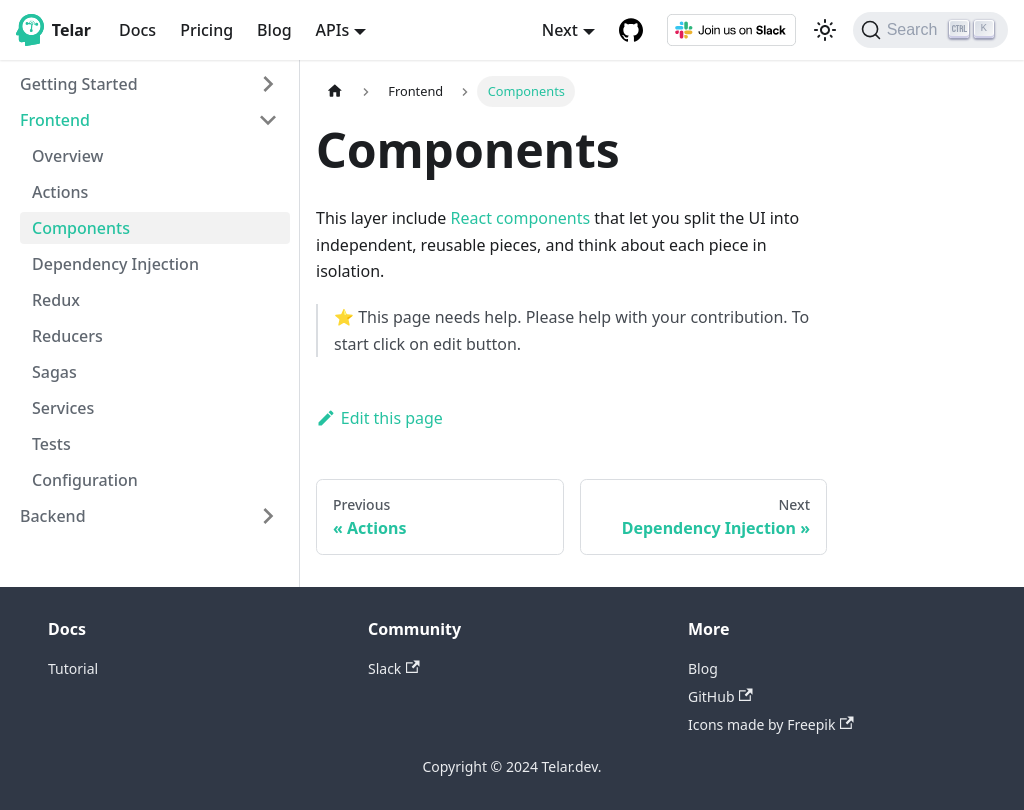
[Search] (930, 30)
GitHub (720, 696)
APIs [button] (333, 30)
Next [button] (560, 30)
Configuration (85, 480)
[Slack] (732, 30)
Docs (137, 30)
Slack (394, 668)
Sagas (54, 372)
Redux (56, 300)
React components (521, 218)
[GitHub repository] (631, 30)
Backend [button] (53, 516)
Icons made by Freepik (771, 724)
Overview (67, 156)
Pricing (206, 30)
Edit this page (379, 418)
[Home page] (335, 91)
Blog (274, 30)
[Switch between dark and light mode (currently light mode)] (825, 30)
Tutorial (73, 668)
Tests (51, 444)
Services (63, 408)
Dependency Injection (115, 264)
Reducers (67, 336)
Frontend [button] (55, 120)
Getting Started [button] (79, 84)
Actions (60, 192)
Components (81, 228)
